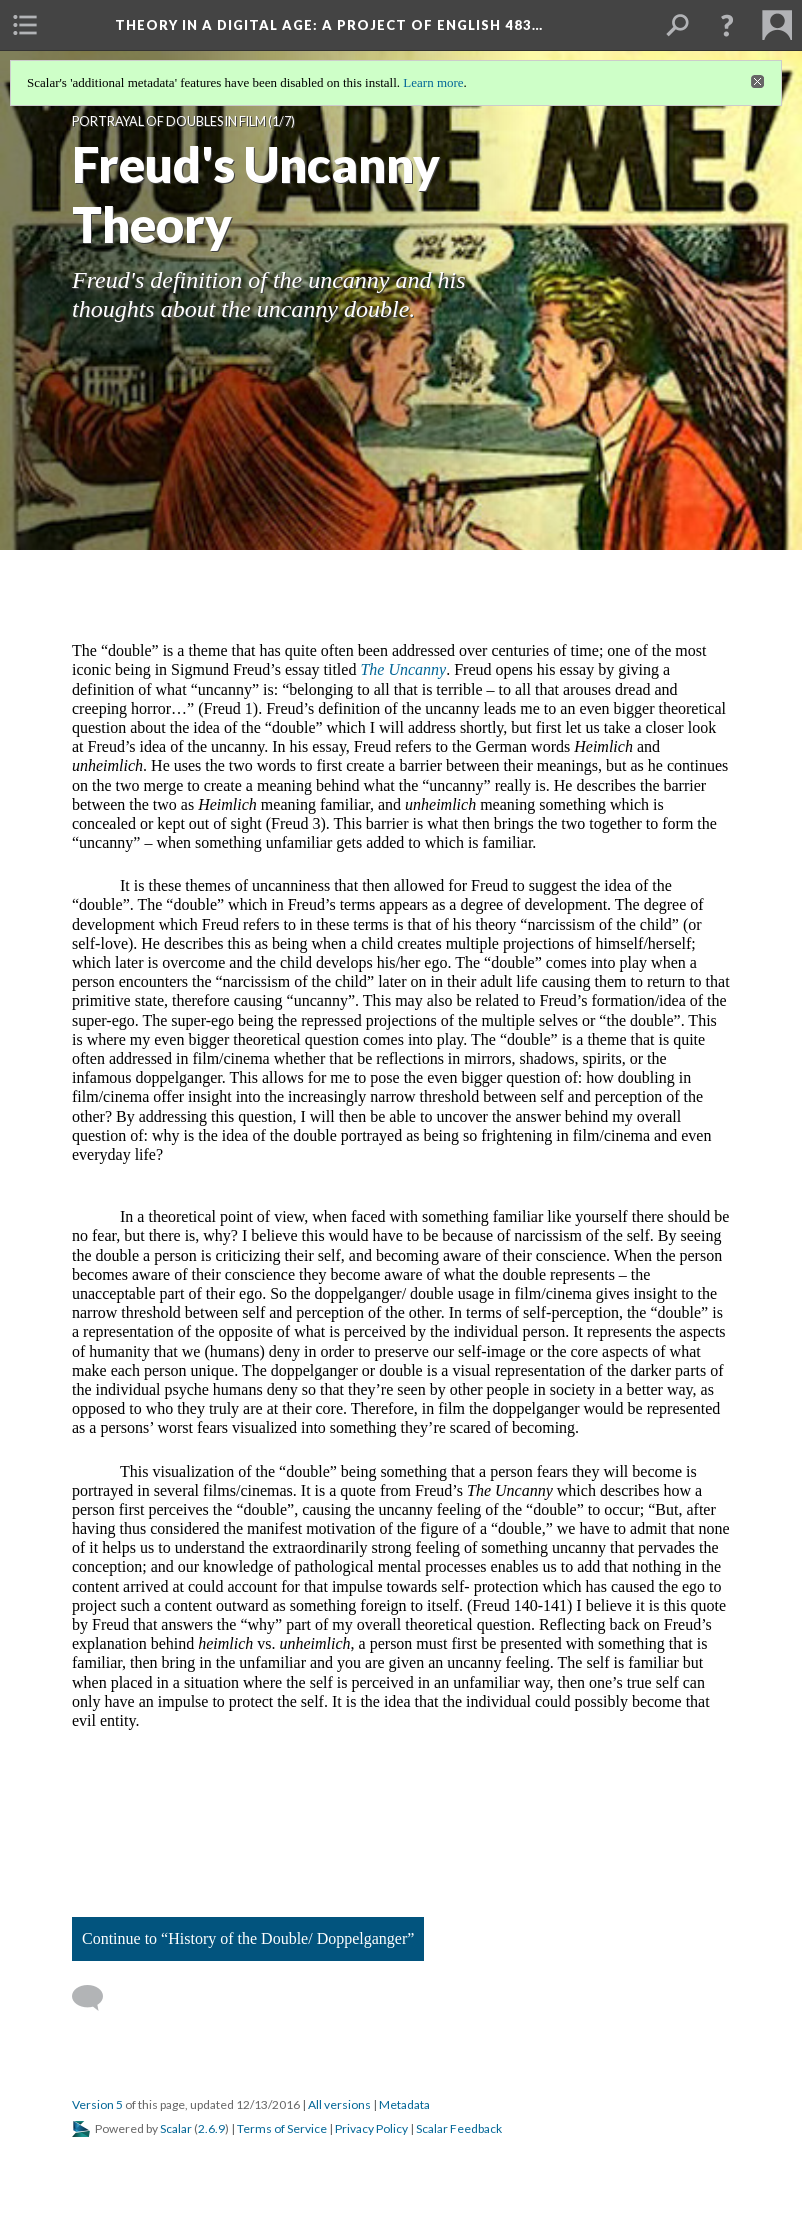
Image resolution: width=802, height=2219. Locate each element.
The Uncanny (403, 669)
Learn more (433, 82)
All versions (339, 2104)
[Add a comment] (96, 1998)
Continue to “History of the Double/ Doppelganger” (248, 1938)
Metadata (404, 2104)
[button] (727, 25)
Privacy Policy (371, 2128)
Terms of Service (282, 2128)
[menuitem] (25, 25)
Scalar (176, 2128)
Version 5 (97, 2104)
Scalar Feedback (459, 2128)
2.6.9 (211, 2128)
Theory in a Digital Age (329, 25)
